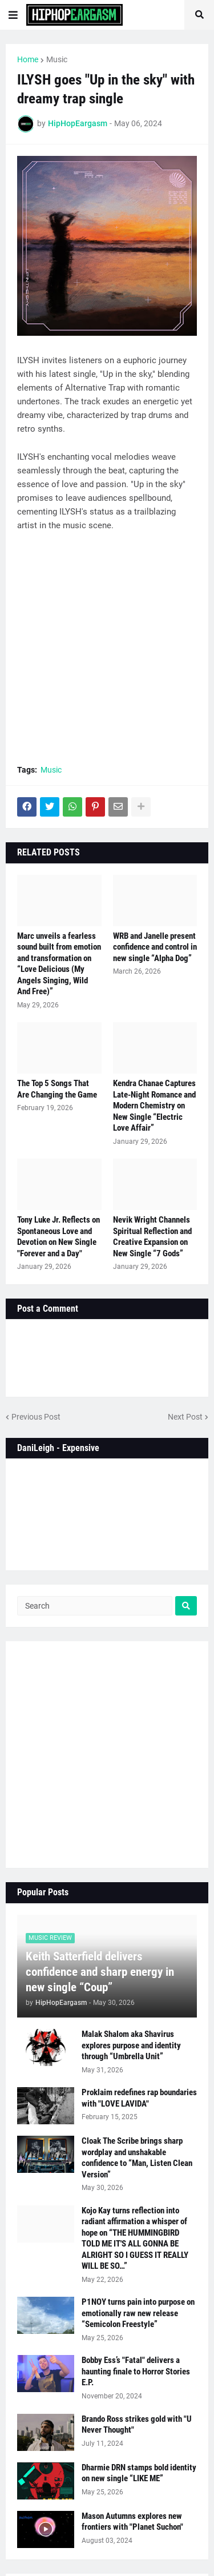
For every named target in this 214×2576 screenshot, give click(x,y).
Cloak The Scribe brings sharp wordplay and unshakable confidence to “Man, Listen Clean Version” (137, 2158)
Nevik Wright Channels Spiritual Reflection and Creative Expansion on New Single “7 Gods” (152, 1237)
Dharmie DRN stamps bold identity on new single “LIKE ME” (139, 2473)
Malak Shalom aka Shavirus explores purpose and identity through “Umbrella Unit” (131, 2045)
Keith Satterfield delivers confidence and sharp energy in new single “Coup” (100, 1972)
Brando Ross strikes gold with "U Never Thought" (137, 2425)
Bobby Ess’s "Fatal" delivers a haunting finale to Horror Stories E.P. (136, 2371)
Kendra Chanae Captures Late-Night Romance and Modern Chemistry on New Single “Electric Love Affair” (154, 1105)
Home (27, 59)
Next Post (185, 1416)
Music (56, 59)
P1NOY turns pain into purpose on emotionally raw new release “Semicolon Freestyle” (138, 2313)
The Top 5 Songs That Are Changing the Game (57, 1089)
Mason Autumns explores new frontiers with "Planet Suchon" (132, 2522)
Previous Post (35, 1416)
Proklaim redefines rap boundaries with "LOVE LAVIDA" (139, 2098)
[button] (13, 15)
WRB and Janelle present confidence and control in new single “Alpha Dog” (155, 947)
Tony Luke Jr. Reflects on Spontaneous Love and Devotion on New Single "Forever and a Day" (58, 1237)
